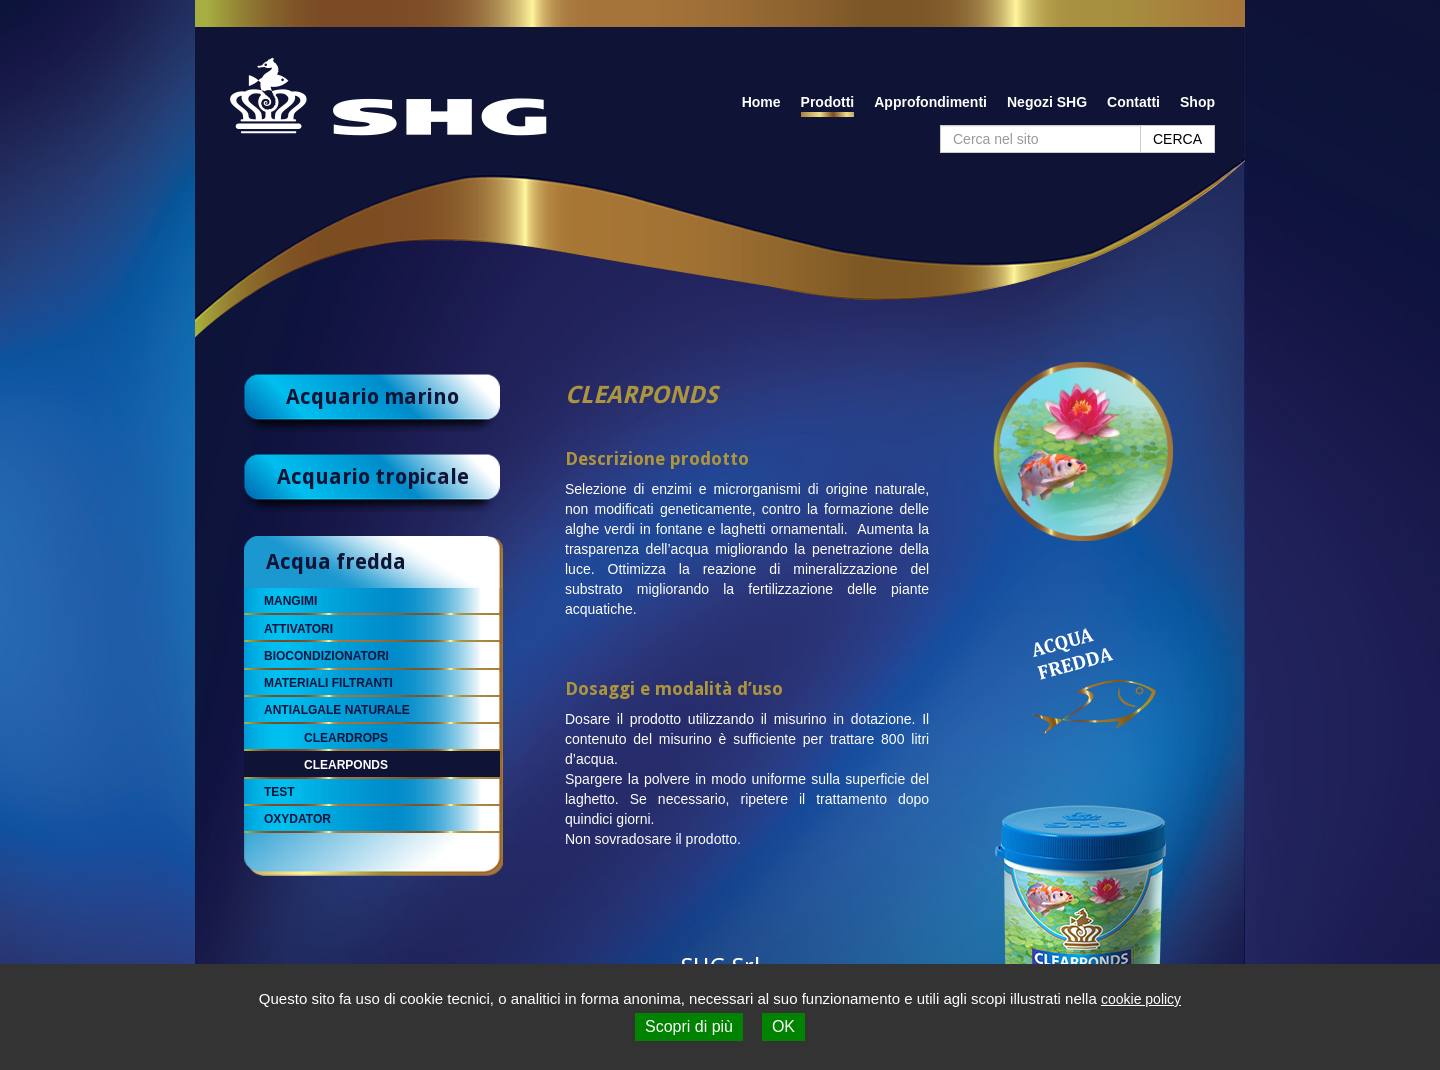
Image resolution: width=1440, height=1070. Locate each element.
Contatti (1133, 102)
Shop (1197, 102)
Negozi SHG (1047, 102)
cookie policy (1141, 999)
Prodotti (828, 102)
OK (783, 1026)
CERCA (1177, 139)
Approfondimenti (930, 102)
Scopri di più (689, 1026)
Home (761, 102)
